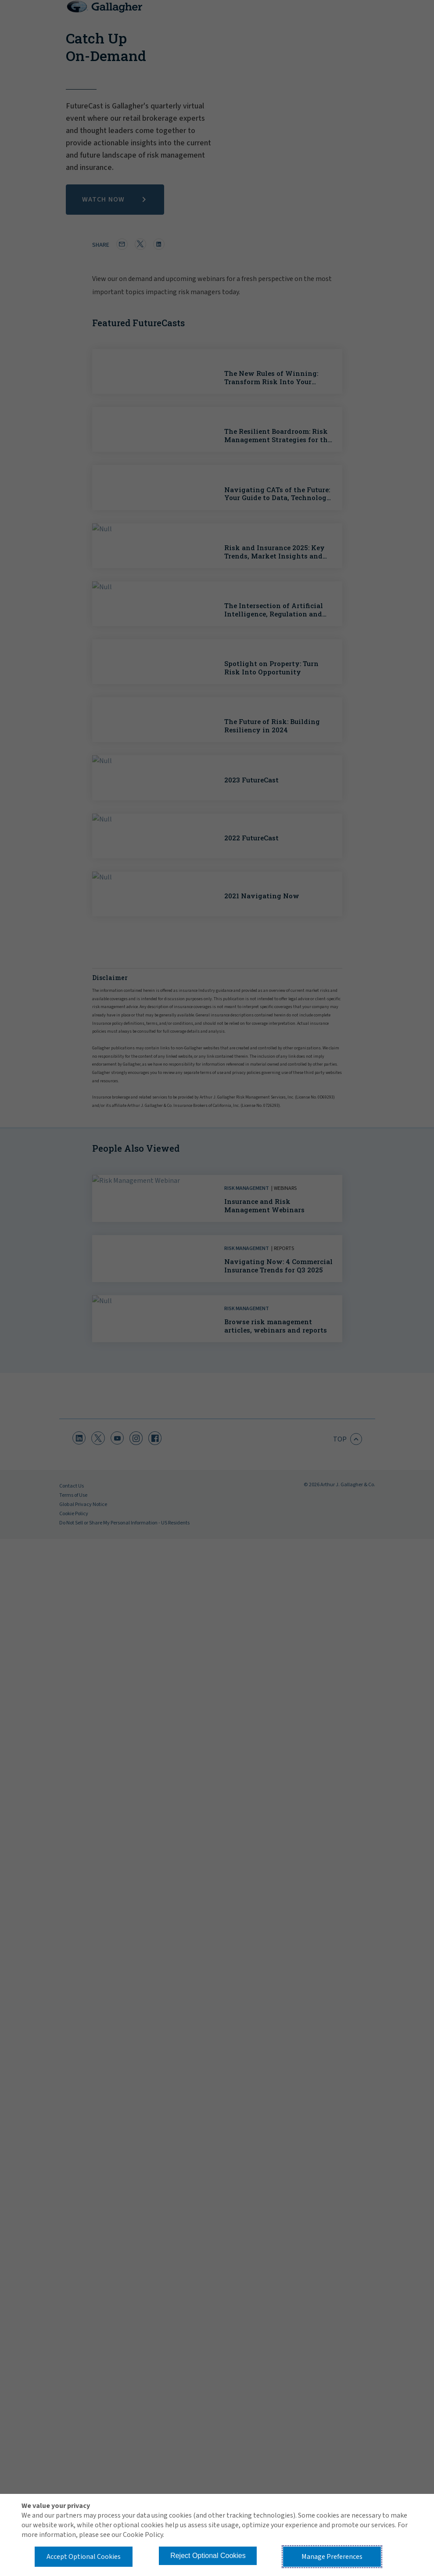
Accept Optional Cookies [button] (84, 2557)
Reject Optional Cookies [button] (208, 2555)
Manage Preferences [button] (331, 2557)
